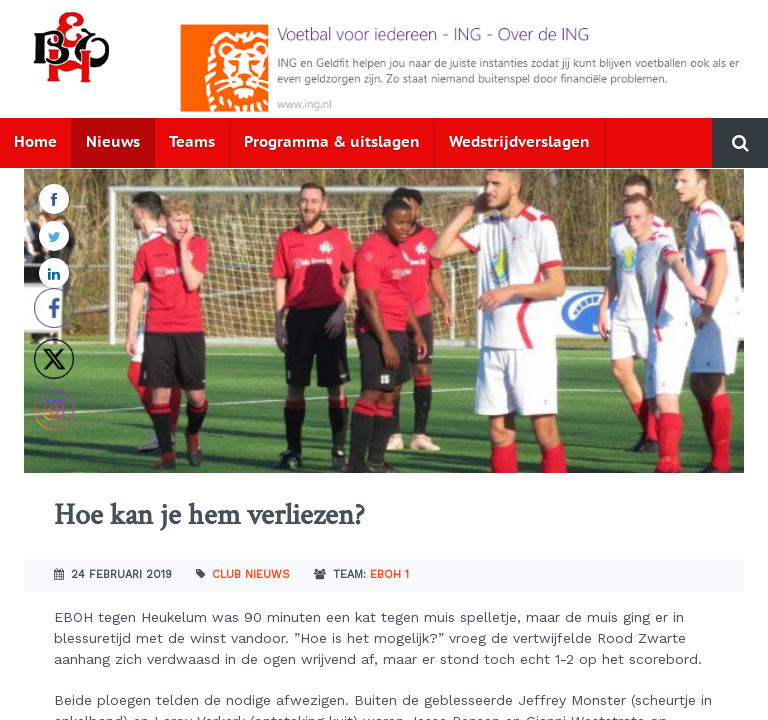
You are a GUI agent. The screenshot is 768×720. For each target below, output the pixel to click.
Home (35, 142)
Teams (192, 142)
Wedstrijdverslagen (519, 142)
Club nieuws (251, 574)
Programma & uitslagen (332, 142)
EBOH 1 (389, 574)
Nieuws (113, 142)
